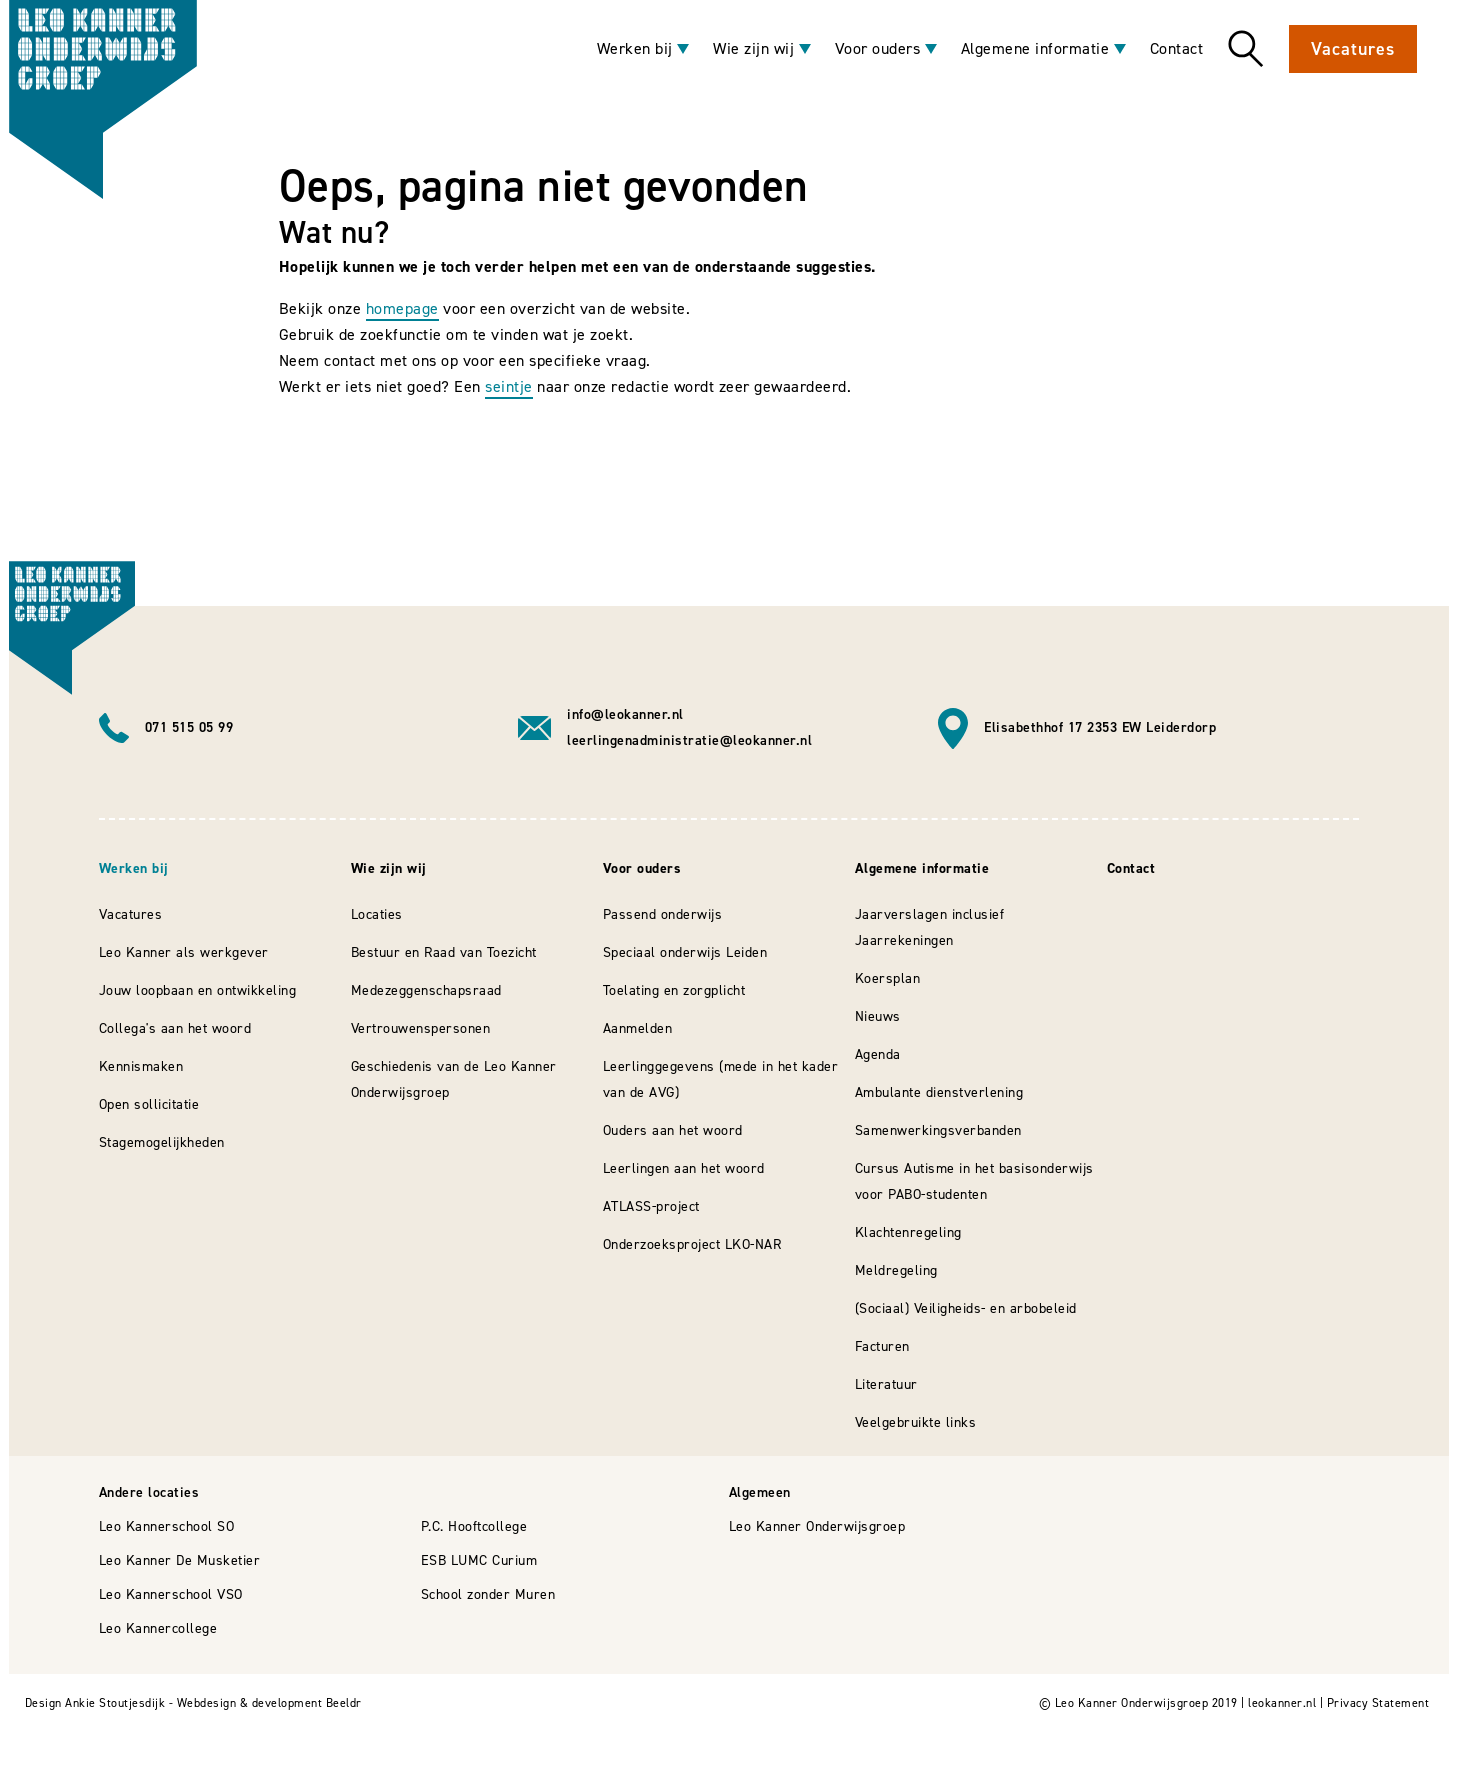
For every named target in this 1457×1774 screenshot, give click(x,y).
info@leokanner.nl (625, 714)
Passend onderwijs (663, 914)
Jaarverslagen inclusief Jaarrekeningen (930, 927)
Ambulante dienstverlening (939, 1092)
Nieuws (878, 1016)
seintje (509, 386)
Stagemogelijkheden (162, 1142)
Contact (1177, 48)
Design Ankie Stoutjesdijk (95, 1703)
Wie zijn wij (753, 48)
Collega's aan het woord (175, 1028)
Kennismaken (141, 1066)
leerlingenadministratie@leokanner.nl (689, 740)
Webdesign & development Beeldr (269, 1703)
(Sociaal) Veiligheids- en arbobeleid (966, 1308)
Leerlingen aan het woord (684, 1168)
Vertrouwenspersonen (421, 1028)
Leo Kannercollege (158, 1628)
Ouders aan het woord (673, 1130)
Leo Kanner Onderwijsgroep (817, 1526)
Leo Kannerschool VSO (171, 1594)
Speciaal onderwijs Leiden (685, 952)
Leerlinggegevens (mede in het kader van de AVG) (721, 1079)
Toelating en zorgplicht (674, 990)
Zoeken (1246, 49)
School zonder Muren (488, 1594)
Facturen (882, 1346)
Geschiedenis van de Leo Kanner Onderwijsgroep (454, 1079)
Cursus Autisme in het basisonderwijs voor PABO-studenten (974, 1181)
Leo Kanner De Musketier (180, 1560)
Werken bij (635, 48)
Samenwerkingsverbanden (938, 1130)
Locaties (377, 914)
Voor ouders (878, 48)
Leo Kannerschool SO (167, 1526)
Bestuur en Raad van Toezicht (444, 952)
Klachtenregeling (908, 1232)
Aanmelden (638, 1028)
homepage (402, 308)
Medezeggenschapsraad (426, 990)
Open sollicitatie (149, 1104)
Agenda (878, 1054)
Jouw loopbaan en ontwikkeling (198, 990)
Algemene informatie (1035, 48)
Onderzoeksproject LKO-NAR (692, 1244)
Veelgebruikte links (916, 1422)
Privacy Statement (1378, 1703)
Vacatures (1352, 49)
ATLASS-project (651, 1206)
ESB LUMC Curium (479, 1560)
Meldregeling (896, 1270)
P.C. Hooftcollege (474, 1526)
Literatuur (886, 1384)
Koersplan (888, 978)
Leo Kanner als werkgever (184, 952)
